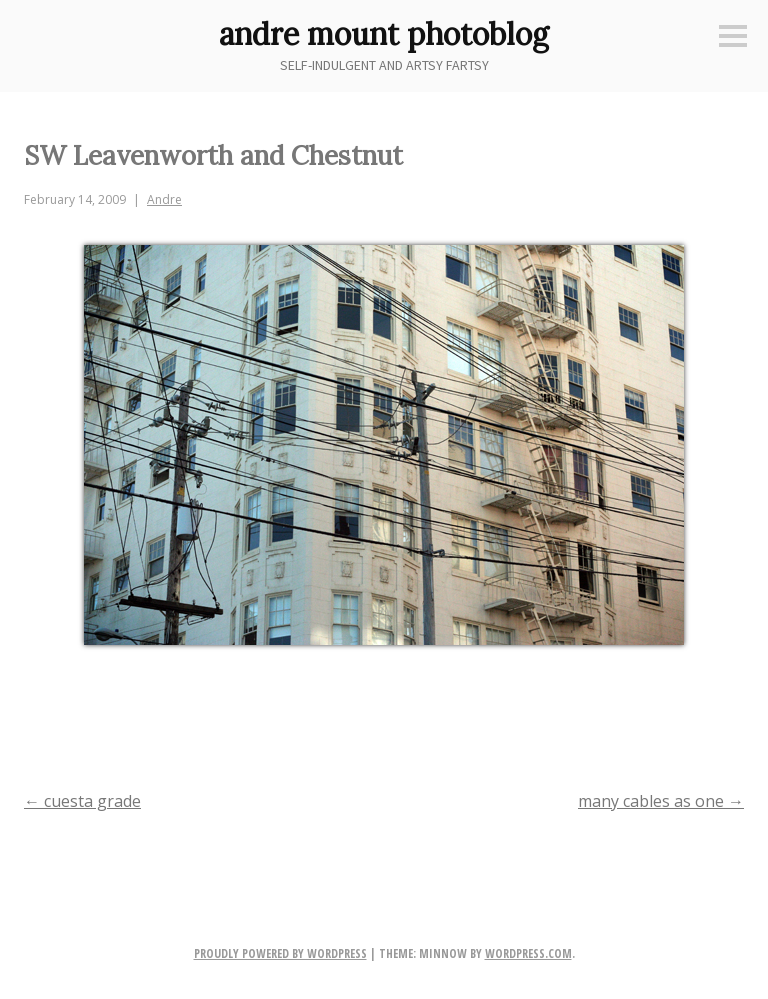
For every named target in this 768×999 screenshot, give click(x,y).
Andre (164, 199)
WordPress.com (528, 953)
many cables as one (661, 801)
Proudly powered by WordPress (280, 953)
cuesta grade (82, 801)
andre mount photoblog (384, 34)
